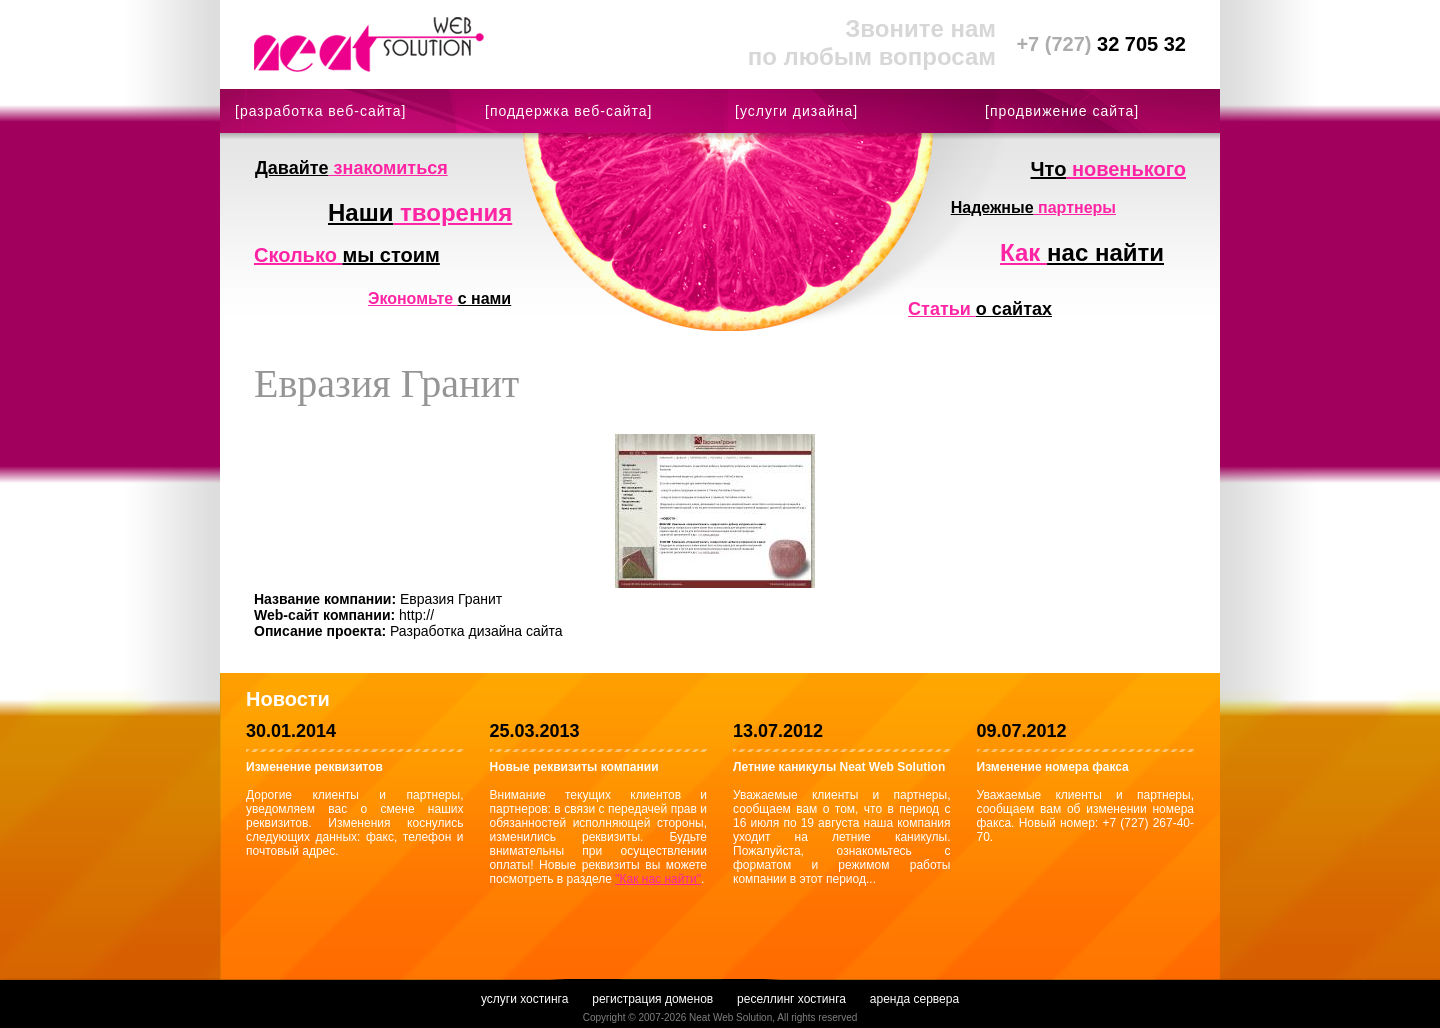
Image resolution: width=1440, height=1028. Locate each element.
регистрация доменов (652, 999)
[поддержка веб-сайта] (568, 111)
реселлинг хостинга (791, 999)
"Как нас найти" (658, 879)
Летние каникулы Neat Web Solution (839, 767)
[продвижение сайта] (1062, 111)
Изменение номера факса (1053, 767)
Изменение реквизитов (314, 767)
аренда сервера (914, 999)
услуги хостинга (524, 999)
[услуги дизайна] (796, 111)
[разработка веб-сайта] (320, 111)
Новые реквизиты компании (574, 767)
